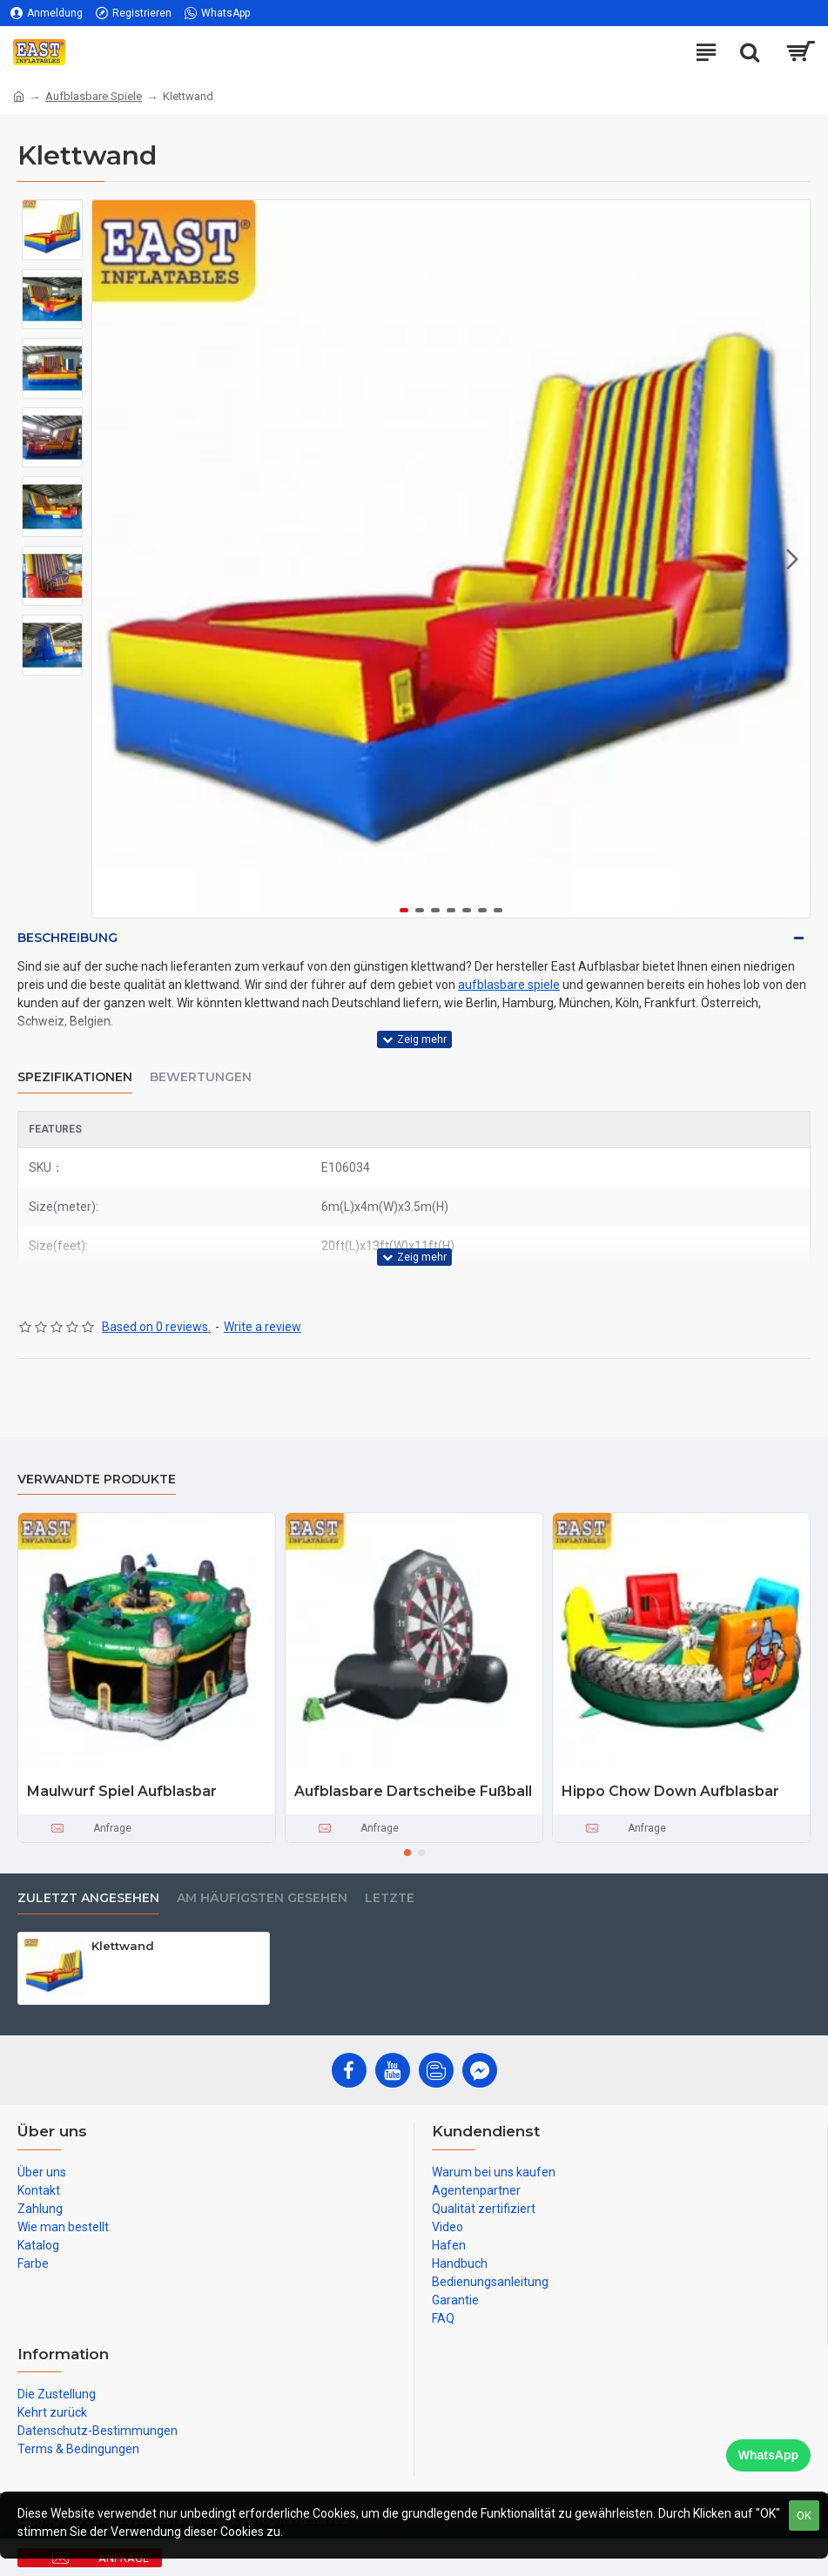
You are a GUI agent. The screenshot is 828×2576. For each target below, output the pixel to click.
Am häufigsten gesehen (262, 1898)
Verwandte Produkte (96, 1479)
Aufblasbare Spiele (93, 96)
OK (804, 2515)
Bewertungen (201, 1077)
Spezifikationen (74, 1077)
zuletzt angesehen (88, 1898)
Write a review (262, 1327)
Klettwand (122, 1946)
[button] (792, 558)
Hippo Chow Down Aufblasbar (670, 1791)
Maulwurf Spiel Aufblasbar (122, 1791)
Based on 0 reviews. (156, 1327)
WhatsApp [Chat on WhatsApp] (768, 2455)
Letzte (389, 1898)
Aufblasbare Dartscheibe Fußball (413, 1791)
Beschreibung (67, 937)
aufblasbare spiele (509, 985)
